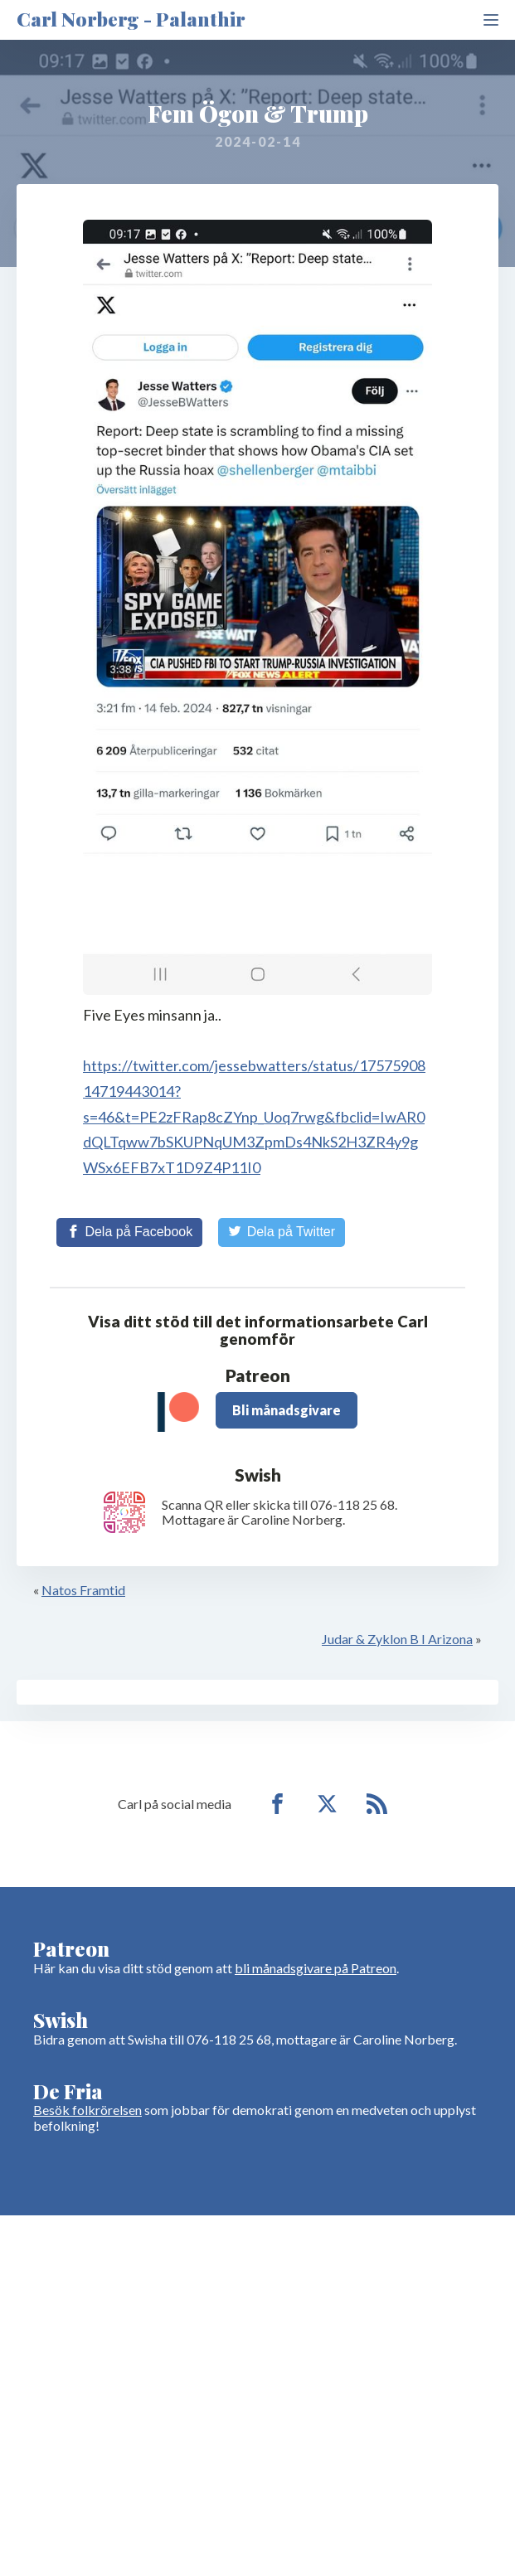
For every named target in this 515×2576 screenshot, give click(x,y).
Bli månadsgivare (286, 1410)
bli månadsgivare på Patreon (315, 1968)
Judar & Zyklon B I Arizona (397, 1639)
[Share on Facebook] (129, 1232)
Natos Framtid (83, 1590)
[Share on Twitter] (281, 1232)
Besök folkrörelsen (87, 2110)
